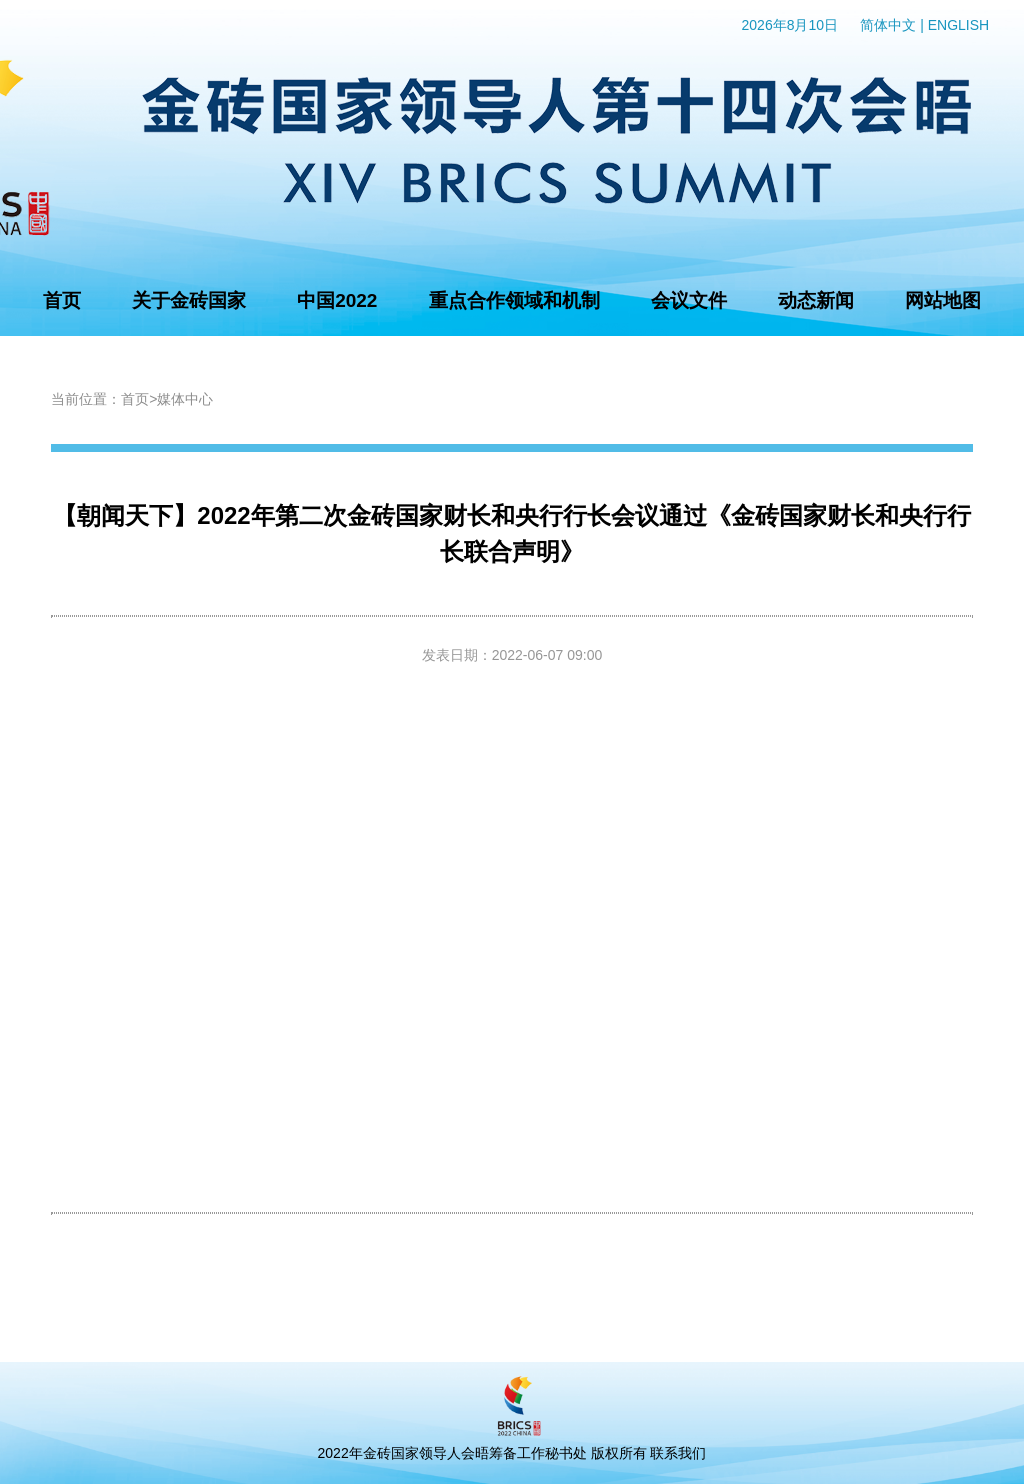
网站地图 (943, 300)
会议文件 (689, 300)
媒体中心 (185, 399)
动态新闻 (816, 300)
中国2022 (337, 300)
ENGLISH (958, 25)
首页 (62, 300)
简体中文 (888, 25)
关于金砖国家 (189, 300)
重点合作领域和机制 (514, 300)
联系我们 (678, 1453)
